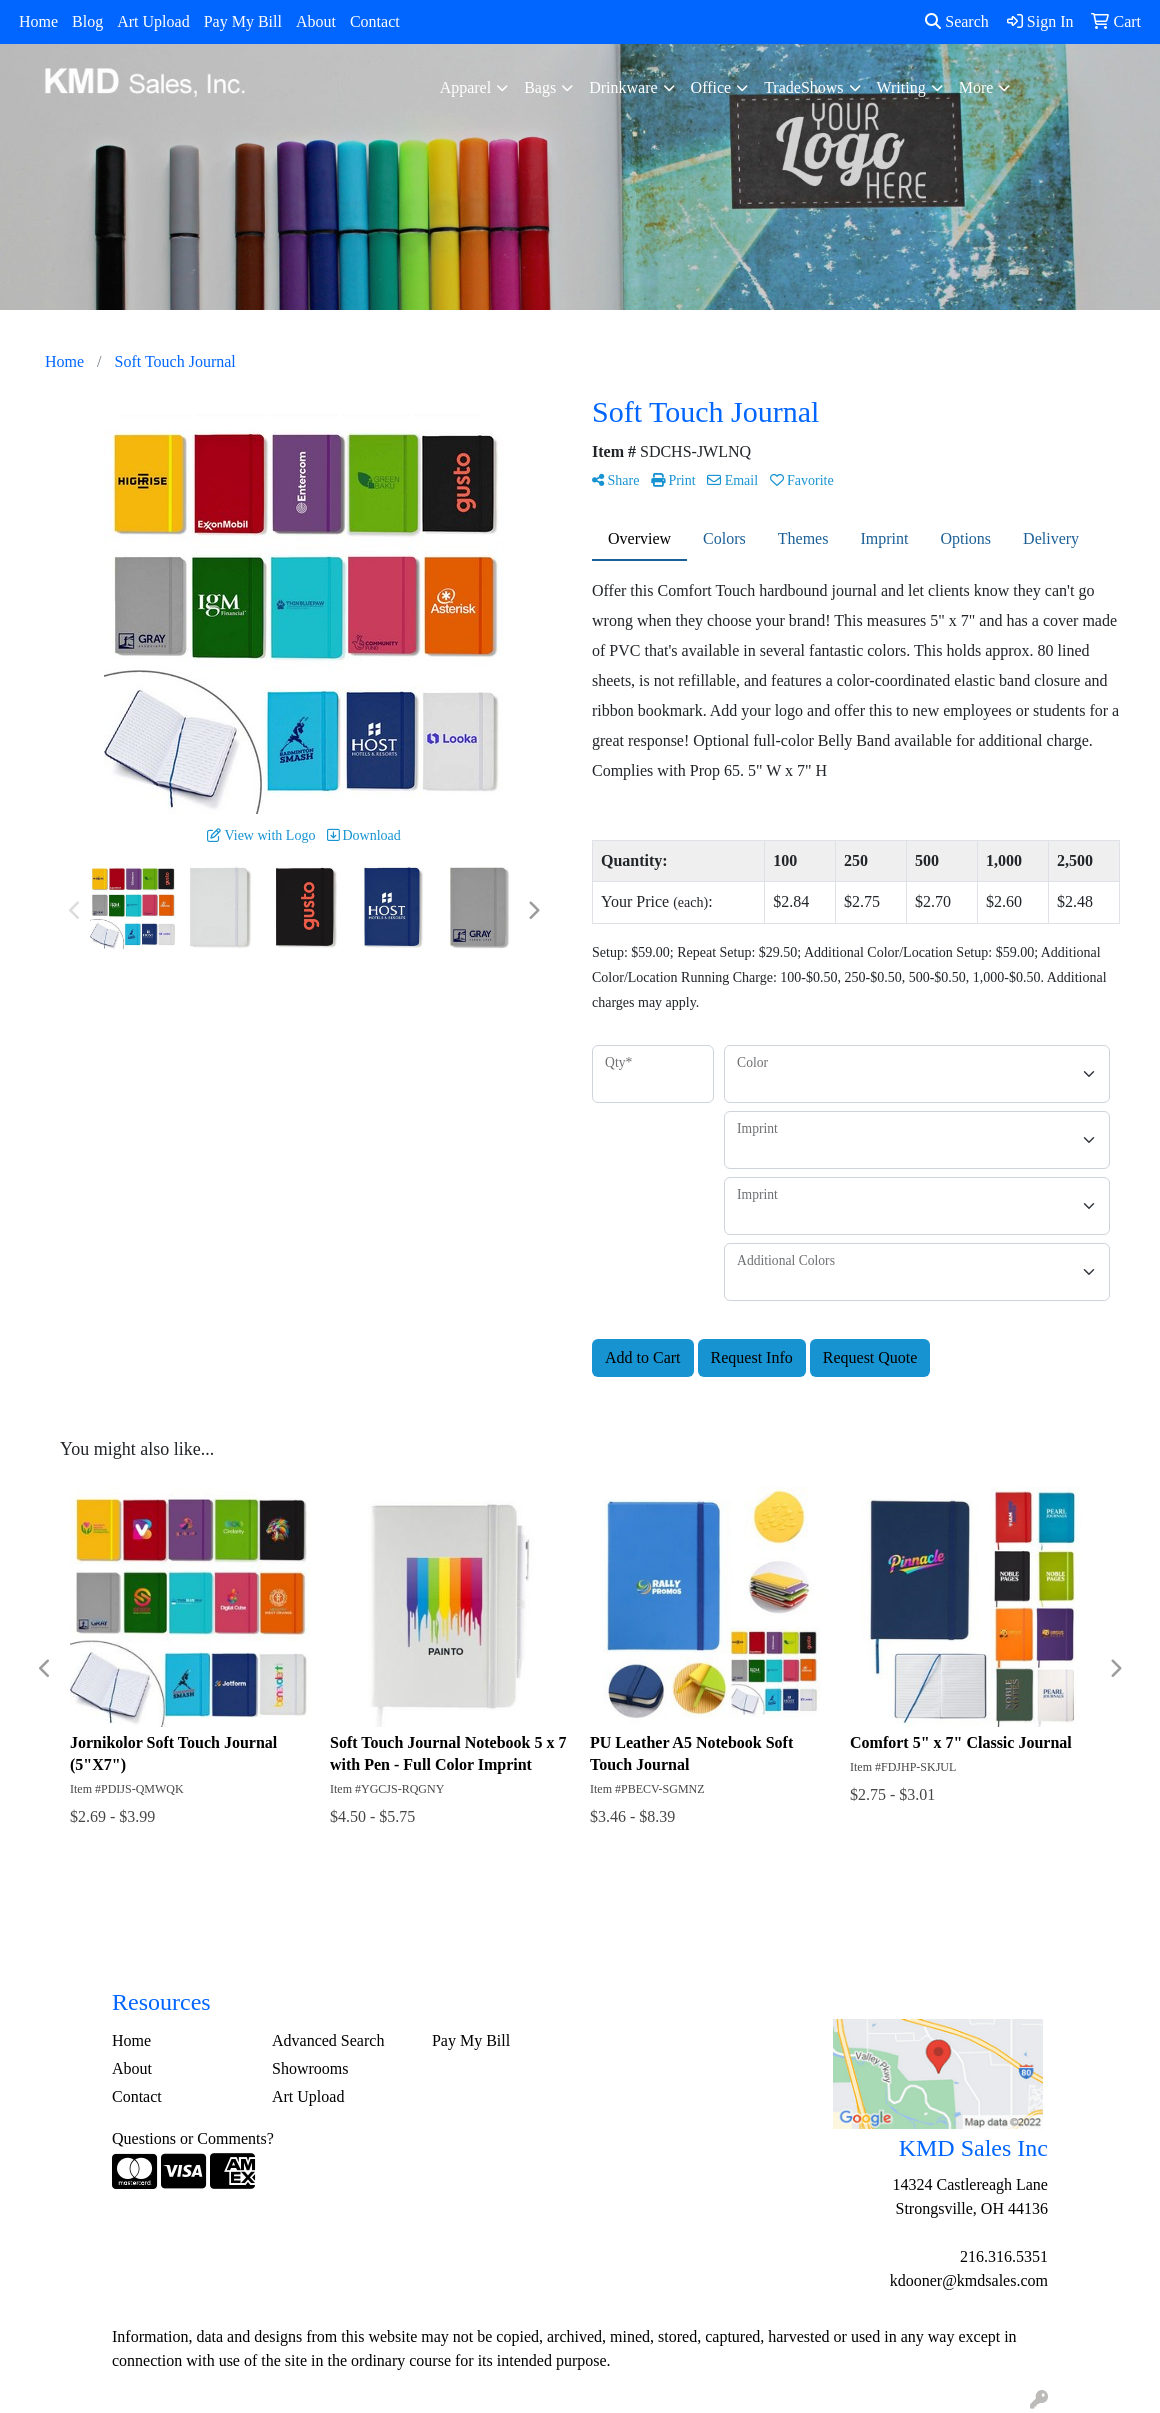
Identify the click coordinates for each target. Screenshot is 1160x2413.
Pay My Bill (243, 21)
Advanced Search (328, 2040)
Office (711, 87)
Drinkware (623, 87)
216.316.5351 (1004, 2256)
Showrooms (310, 2068)
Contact (375, 21)
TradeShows (803, 87)
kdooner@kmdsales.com (969, 2280)
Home (38, 21)
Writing (901, 87)
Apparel (466, 87)
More (976, 87)
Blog (87, 21)
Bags (540, 87)
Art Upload (153, 21)
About (316, 21)
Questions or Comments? (193, 2138)
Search (957, 21)
